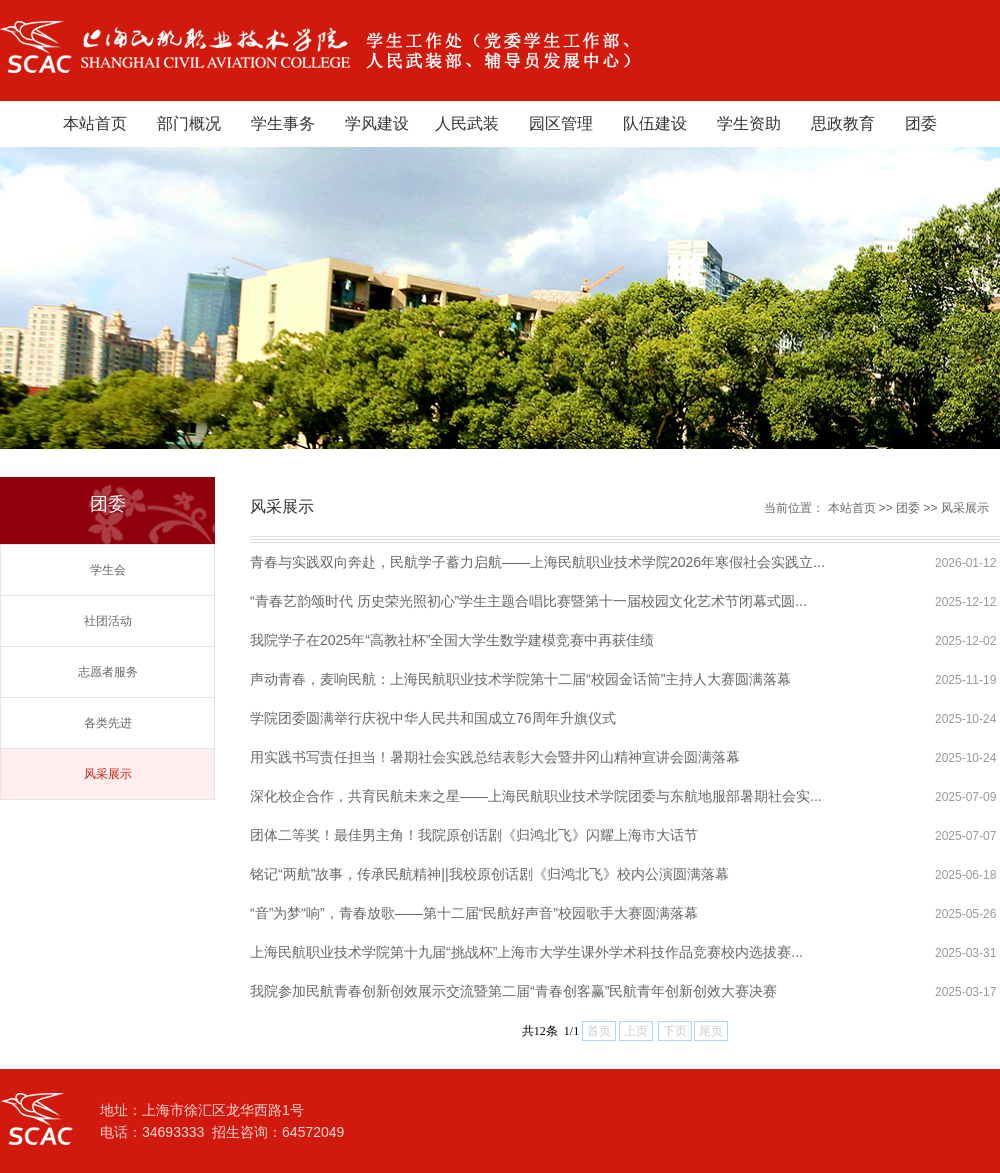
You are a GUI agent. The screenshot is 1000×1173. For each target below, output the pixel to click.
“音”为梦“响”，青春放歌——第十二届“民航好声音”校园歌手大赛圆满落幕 (474, 913)
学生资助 (749, 123)
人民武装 (467, 123)
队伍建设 (655, 123)
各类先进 (108, 723)
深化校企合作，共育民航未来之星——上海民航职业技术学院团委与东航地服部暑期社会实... (536, 796)
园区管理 (561, 123)
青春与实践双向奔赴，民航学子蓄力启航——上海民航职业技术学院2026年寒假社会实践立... (537, 562)
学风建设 (377, 123)
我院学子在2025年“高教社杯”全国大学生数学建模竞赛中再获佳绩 (452, 640)
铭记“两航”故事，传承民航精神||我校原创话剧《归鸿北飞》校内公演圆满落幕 (489, 874)
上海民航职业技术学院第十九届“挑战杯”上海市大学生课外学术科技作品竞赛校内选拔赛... (526, 952)
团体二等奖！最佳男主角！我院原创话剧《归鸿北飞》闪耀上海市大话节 (474, 835)
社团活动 (108, 621)
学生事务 (283, 123)
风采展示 (108, 774)
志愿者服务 (108, 672)
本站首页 (95, 123)
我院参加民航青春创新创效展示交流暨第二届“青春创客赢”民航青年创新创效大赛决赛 (513, 991)
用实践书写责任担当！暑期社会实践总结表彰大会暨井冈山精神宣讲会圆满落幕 (495, 757)
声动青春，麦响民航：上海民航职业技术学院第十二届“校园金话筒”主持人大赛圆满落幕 (520, 679)
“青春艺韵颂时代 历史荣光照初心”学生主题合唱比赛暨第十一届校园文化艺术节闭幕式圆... (528, 601)
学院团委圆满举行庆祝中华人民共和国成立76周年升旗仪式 (433, 718)
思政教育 (843, 123)
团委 (921, 123)
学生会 (108, 570)
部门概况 (189, 123)
